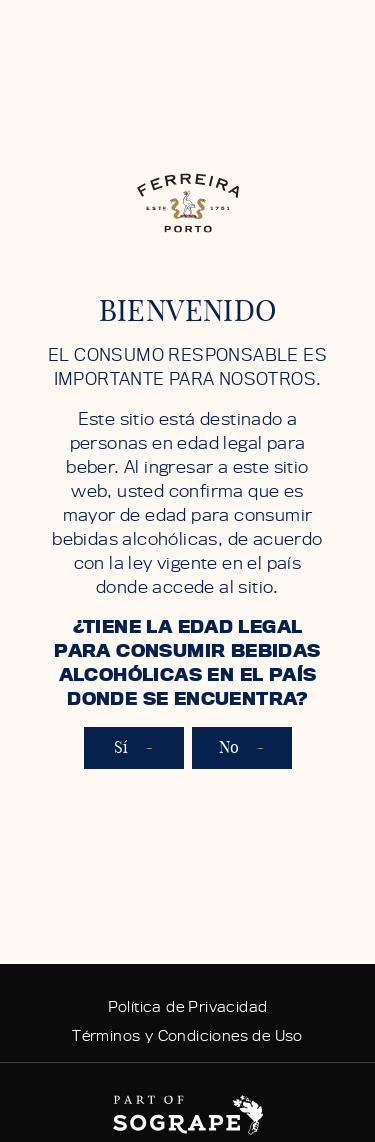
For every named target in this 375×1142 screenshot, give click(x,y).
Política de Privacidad (188, 1006)
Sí (134, 748)
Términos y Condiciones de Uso (187, 1035)
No (242, 748)
